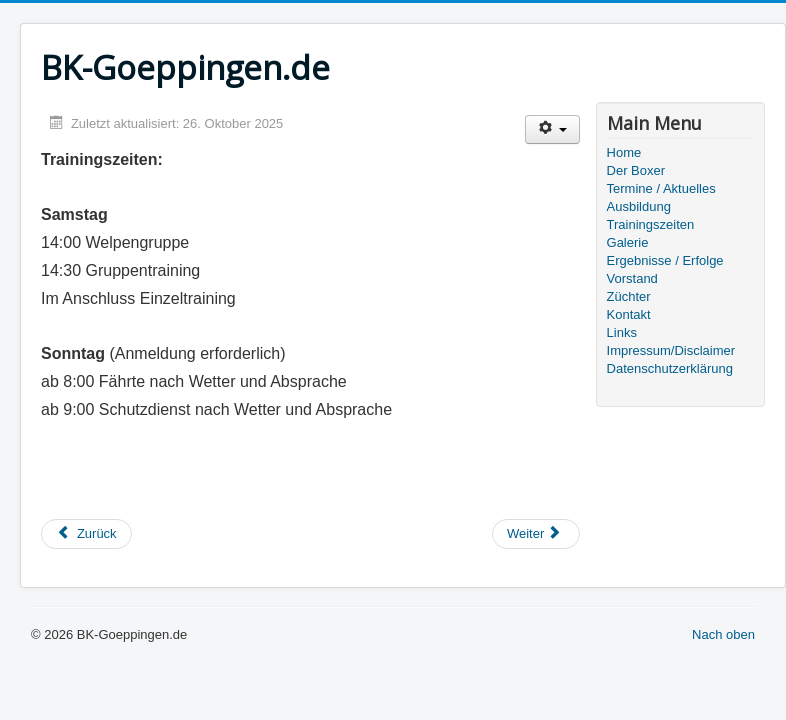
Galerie (628, 242)
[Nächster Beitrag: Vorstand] (536, 534)
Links (622, 332)
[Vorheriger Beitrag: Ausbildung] (86, 534)
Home (624, 152)
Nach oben (723, 634)
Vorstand (632, 278)
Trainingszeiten (651, 224)
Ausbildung (639, 206)
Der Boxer (636, 170)
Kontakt (629, 314)
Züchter (629, 296)
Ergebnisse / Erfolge (665, 260)
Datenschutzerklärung (670, 368)
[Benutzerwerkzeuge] (552, 129)
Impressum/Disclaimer (671, 350)
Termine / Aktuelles (661, 188)
